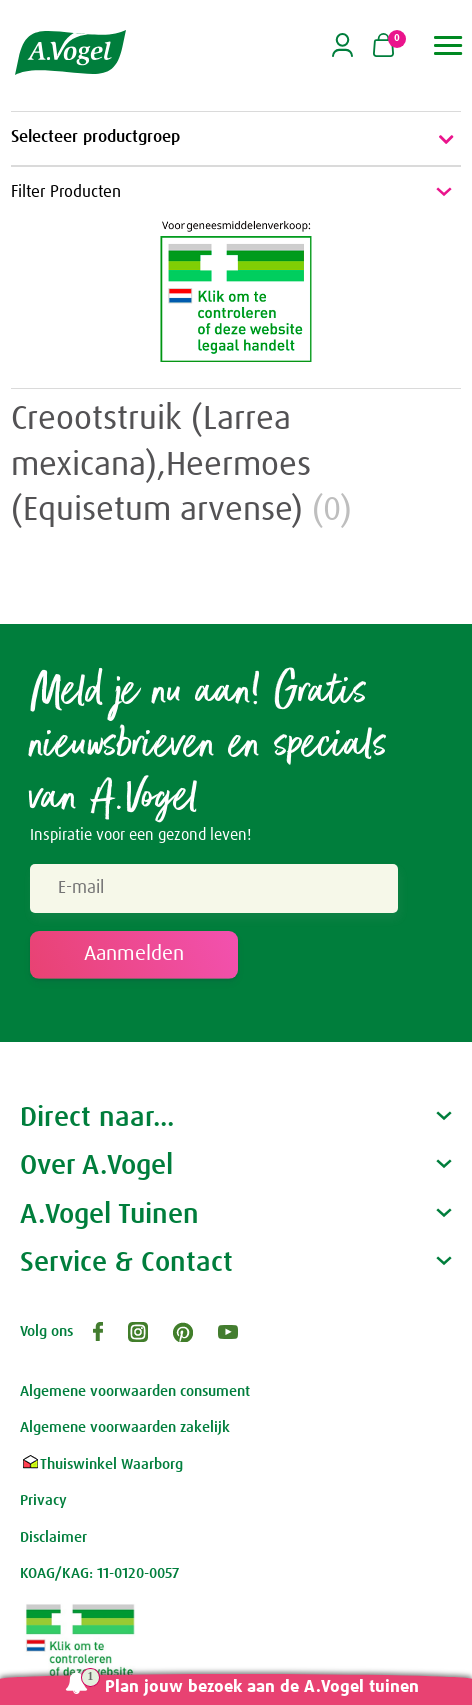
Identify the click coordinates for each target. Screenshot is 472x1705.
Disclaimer (53, 1537)
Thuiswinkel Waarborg (101, 1464)
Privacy (43, 1500)
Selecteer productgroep (236, 139)
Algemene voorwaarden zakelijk (125, 1427)
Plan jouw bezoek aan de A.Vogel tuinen (262, 1687)
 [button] (448, 45)
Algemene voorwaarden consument (135, 1391)
